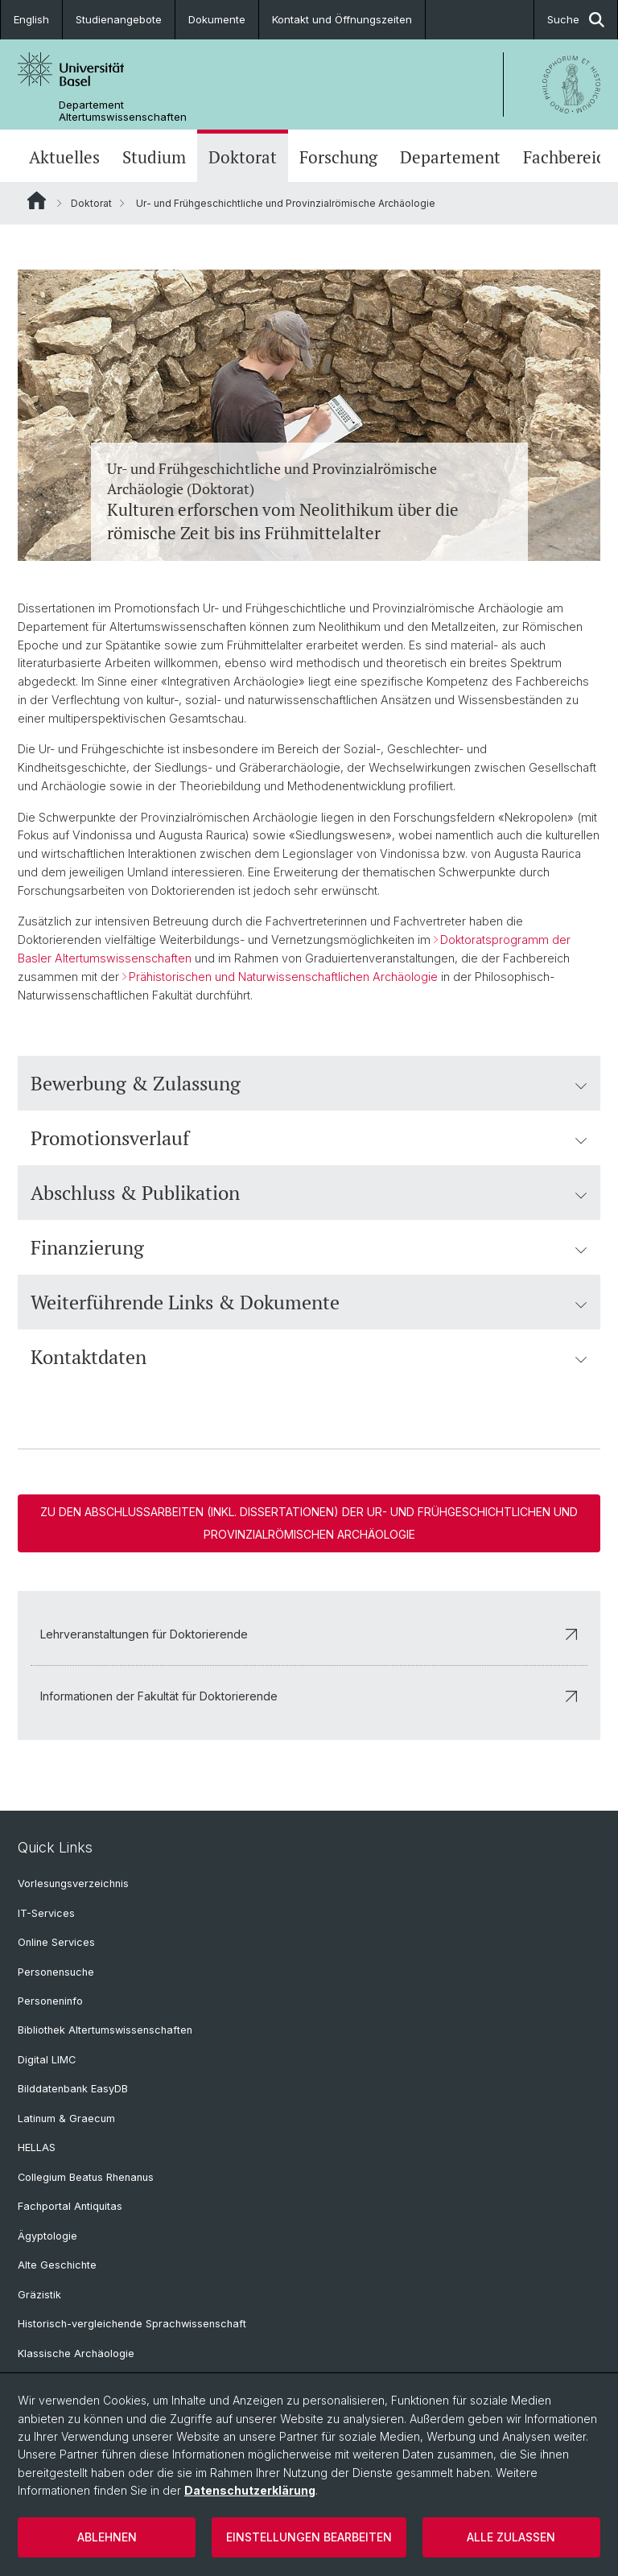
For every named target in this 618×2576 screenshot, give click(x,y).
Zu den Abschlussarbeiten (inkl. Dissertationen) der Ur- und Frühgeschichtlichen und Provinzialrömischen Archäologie (309, 1523)
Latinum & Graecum (66, 2118)
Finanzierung (309, 1247)
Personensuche (56, 1972)
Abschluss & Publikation (309, 1192)
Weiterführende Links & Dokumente (309, 1302)
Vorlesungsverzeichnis (73, 1883)
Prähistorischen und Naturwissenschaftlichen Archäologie (283, 976)
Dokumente (216, 19)
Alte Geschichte (57, 2265)
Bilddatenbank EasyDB (73, 2089)
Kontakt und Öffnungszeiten (342, 19)
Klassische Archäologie (76, 2353)
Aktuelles (64, 157)
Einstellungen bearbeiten (309, 2537)
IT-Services (46, 1913)
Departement (450, 157)
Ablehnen (107, 2537)
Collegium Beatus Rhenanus (86, 2177)
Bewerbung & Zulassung (309, 1083)
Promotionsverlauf (309, 1138)
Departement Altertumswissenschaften (123, 111)
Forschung (338, 157)
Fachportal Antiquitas (70, 2206)
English (31, 19)
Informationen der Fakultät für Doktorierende (309, 1696)
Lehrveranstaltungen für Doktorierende (309, 1634)
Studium (154, 157)
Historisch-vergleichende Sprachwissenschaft (132, 2324)
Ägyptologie (47, 2236)
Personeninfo (50, 2001)
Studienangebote (119, 19)
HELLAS (37, 2147)
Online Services (56, 1942)
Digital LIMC (47, 2060)
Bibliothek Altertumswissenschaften (105, 2030)
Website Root (36, 200)
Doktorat (242, 157)
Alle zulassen (511, 2537)
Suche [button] (575, 19)
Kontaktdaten (309, 1357)
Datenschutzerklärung (249, 2490)
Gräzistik (39, 2295)
